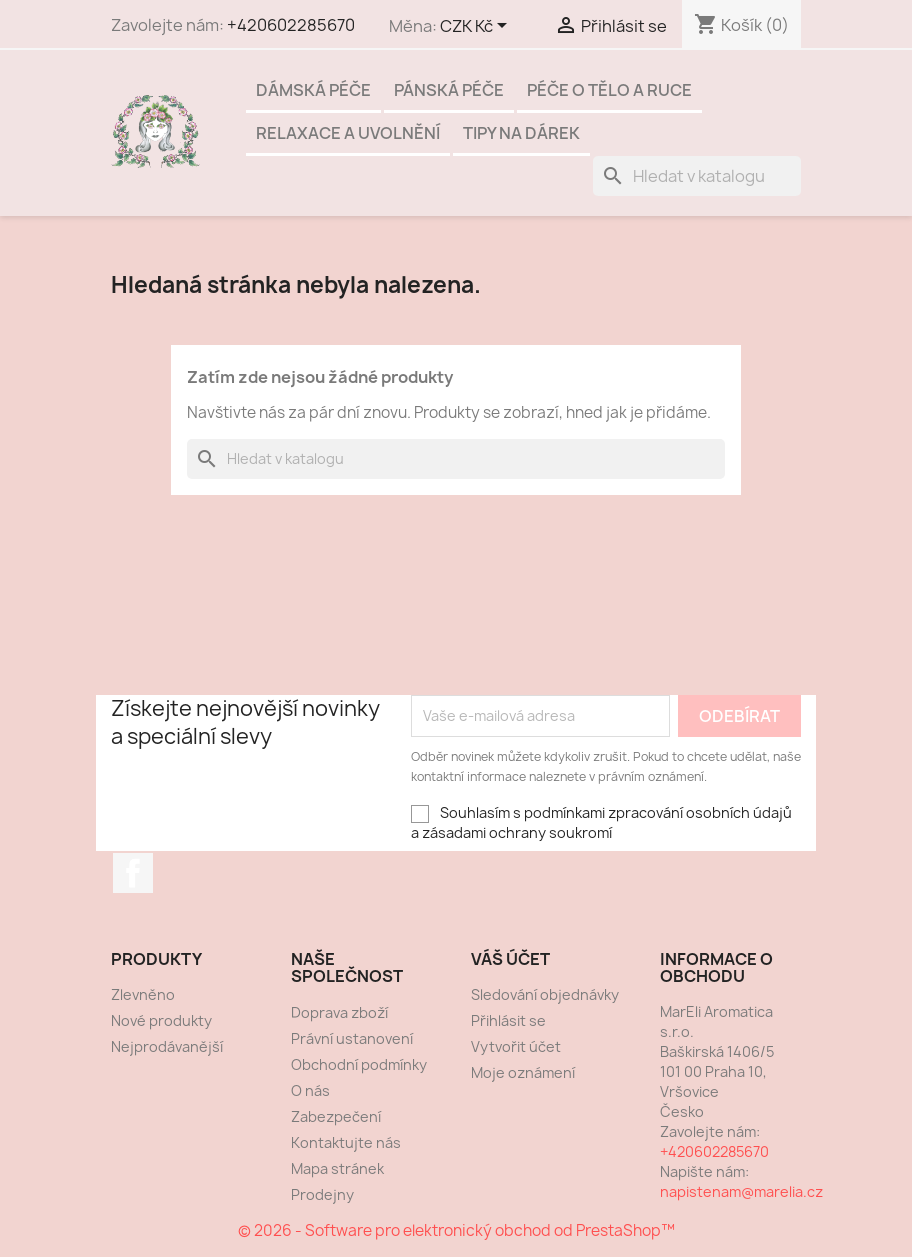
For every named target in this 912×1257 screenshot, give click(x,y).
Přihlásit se (508, 1020)
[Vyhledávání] (697, 176)
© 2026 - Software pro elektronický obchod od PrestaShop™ (456, 1230)
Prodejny (322, 1194)
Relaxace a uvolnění (348, 133)
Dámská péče (313, 90)
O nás (310, 1090)
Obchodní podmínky (359, 1064)
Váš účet (510, 959)
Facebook (133, 873)
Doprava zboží (339, 1012)
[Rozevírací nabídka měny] (477, 27)
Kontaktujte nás (346, 1142)
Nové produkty (161, 1020)
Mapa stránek (337, 1168)
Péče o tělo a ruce (609, 90)
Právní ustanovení (352, 1038)
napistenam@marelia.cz (741, 1191)
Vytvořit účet (516, 1046)
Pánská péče (449, 90)
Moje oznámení (523, 1072)
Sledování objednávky (545, 994)
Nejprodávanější (167, 1046)
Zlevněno (143, 994)
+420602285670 (291, 25)
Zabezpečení (336, 1116)
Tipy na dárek (521, 133)
